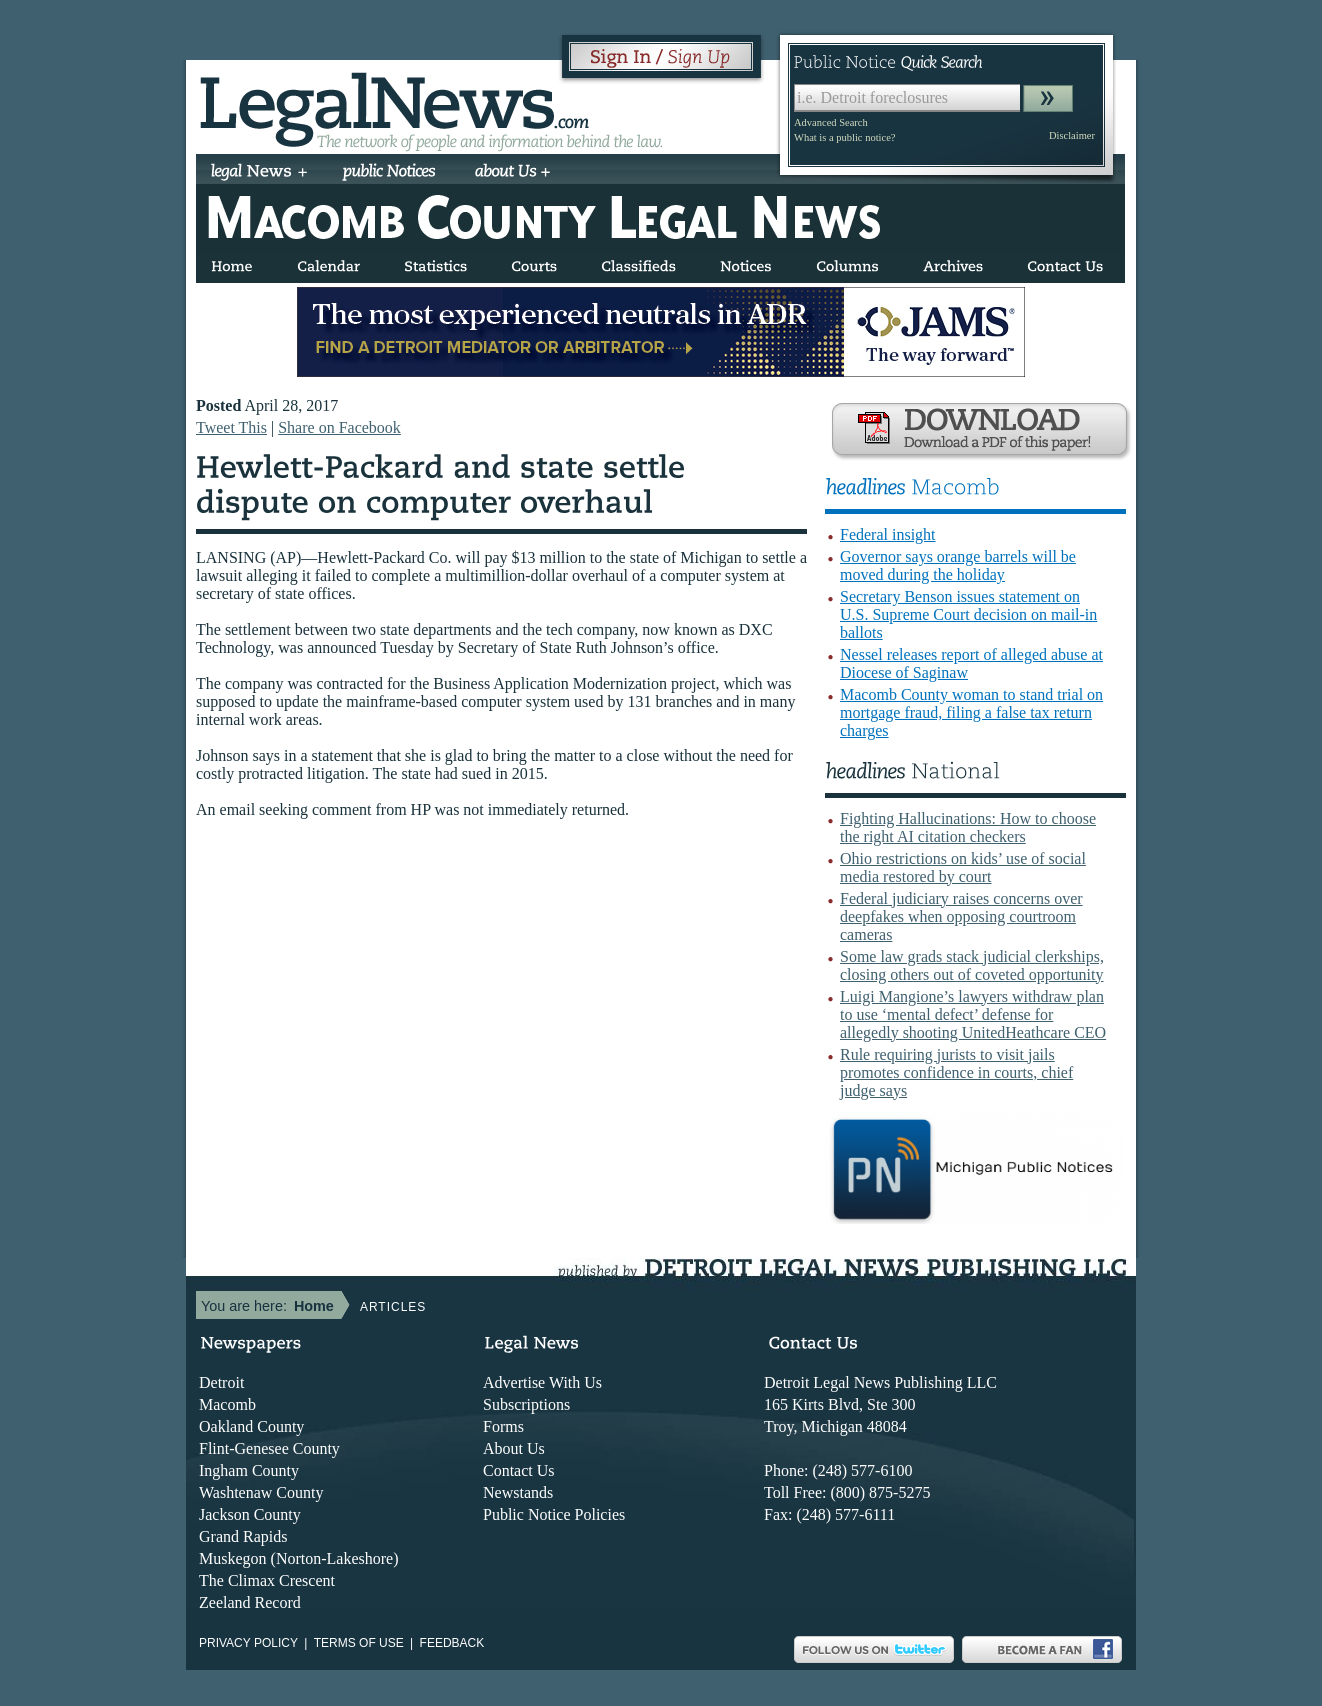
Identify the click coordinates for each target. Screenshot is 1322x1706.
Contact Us (519, 1470)
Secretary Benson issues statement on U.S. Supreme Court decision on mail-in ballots (968, 614)
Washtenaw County (261, 1492)
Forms (503, 1426)
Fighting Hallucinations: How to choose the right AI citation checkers (968, 827)
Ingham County (249, 1470)
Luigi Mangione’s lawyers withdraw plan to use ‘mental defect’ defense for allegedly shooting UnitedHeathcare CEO (973, 1014)
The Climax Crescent (267, 1580)
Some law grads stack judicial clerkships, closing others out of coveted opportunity (972, 965)
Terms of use (359, 1643)
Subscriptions (526, 1404)
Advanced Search (831, 122)
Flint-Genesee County (269, 1448)
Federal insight (888, 534)
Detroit (221, 1382)
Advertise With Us (542, 1382)
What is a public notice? (844, 137)
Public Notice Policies (554, 1514)
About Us (514, 1448)
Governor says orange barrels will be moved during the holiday (958, 565)
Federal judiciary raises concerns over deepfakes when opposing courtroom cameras (961, 916)
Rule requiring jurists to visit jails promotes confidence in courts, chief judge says (956, 1072)
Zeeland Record (250, 1602)
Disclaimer (1072, 135)
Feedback (452, 1643)
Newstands (518, 1492)
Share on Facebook (339, 427)
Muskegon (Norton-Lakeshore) (299, 1558)
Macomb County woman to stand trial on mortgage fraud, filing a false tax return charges (971, 712)
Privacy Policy (248, 1643)
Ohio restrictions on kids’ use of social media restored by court (963, 867)
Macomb (227, 1404)
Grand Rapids (243, 1536)
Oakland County (251, 1426)
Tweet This (231, 427)
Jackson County (250, 1514)
